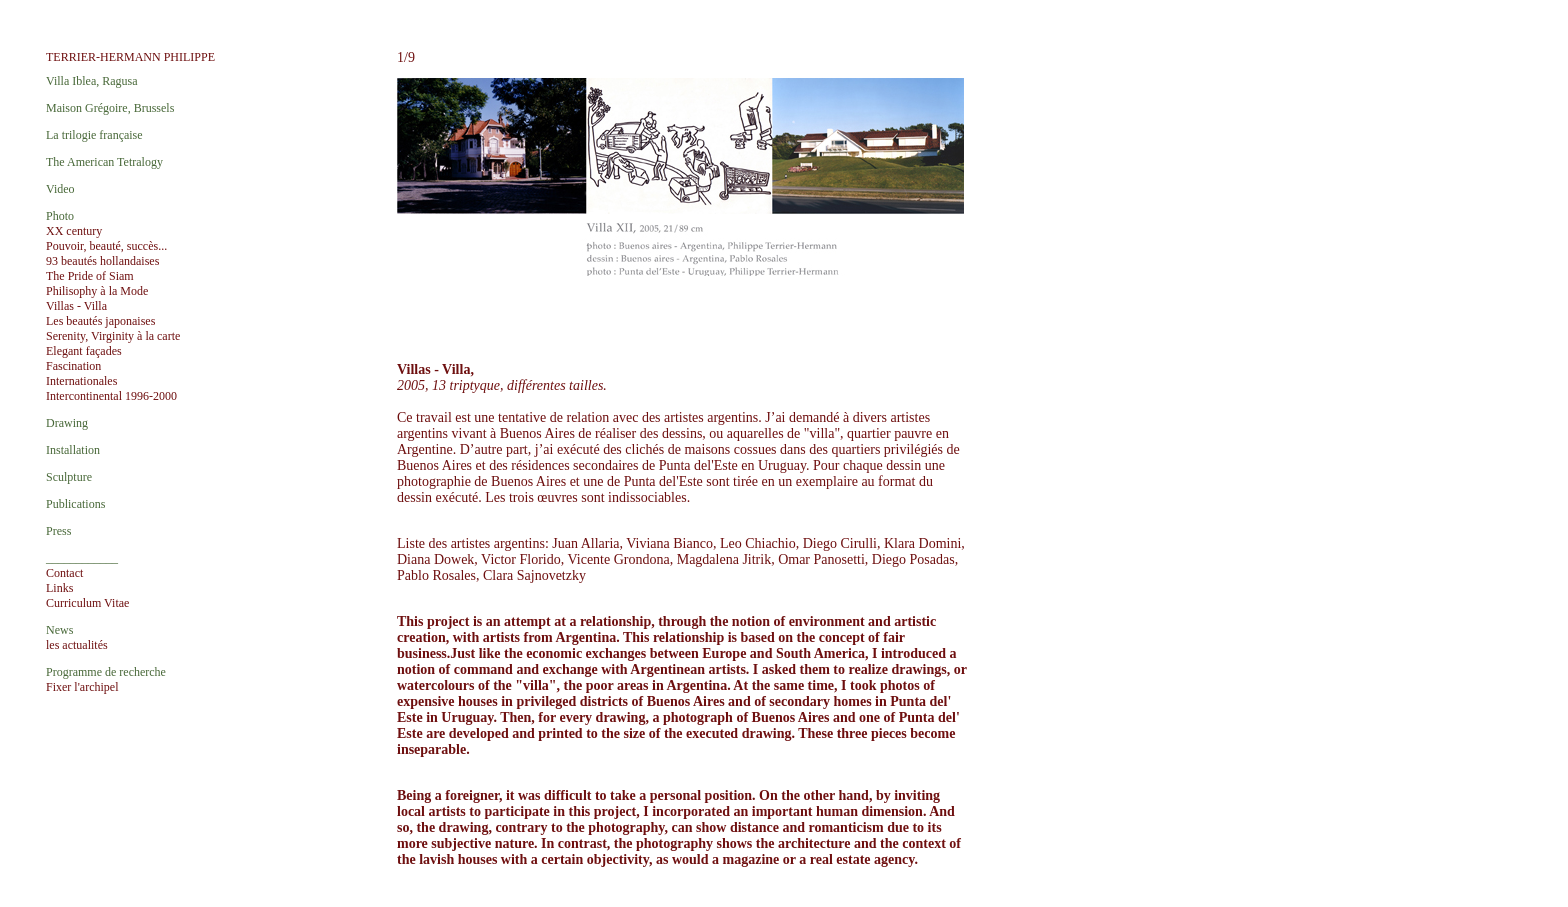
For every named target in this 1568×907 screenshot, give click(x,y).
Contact (64, 573)
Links (59, 588)
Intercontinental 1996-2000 (111, 396)
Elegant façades (84, 351)
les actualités (77, 645)
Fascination (73, 366)
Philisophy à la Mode (97, 291)
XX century (74, 231)
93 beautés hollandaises (102, 261)
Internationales (81, 381)
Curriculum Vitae (87, 603)
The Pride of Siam (90, 276)
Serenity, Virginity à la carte (113, 336)
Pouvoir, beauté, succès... (106, 246)
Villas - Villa (76, 306)
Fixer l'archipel (82, 687)
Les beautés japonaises (100, 321)
